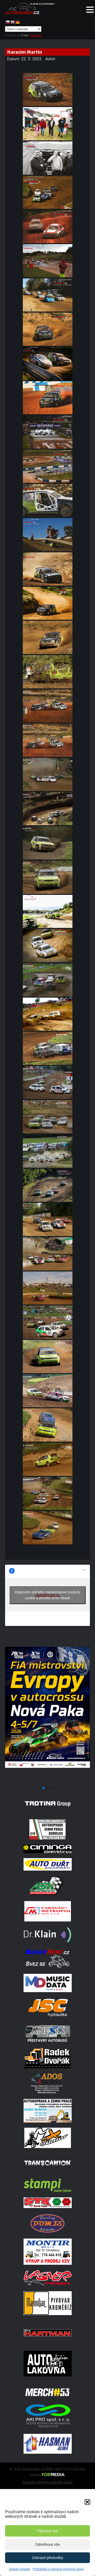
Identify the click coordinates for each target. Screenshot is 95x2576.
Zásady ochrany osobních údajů (48, 2482)
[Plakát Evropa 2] (47, 1782)
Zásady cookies (19, 2569)
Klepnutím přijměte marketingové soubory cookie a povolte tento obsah (47, 1595)
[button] (87, 2502)
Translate (31, 35)
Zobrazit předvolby (47, 2557)
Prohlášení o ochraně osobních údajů (58, 2569)
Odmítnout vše (47, 2544)
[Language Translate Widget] (23, 29)
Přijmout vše (47, 2531)
